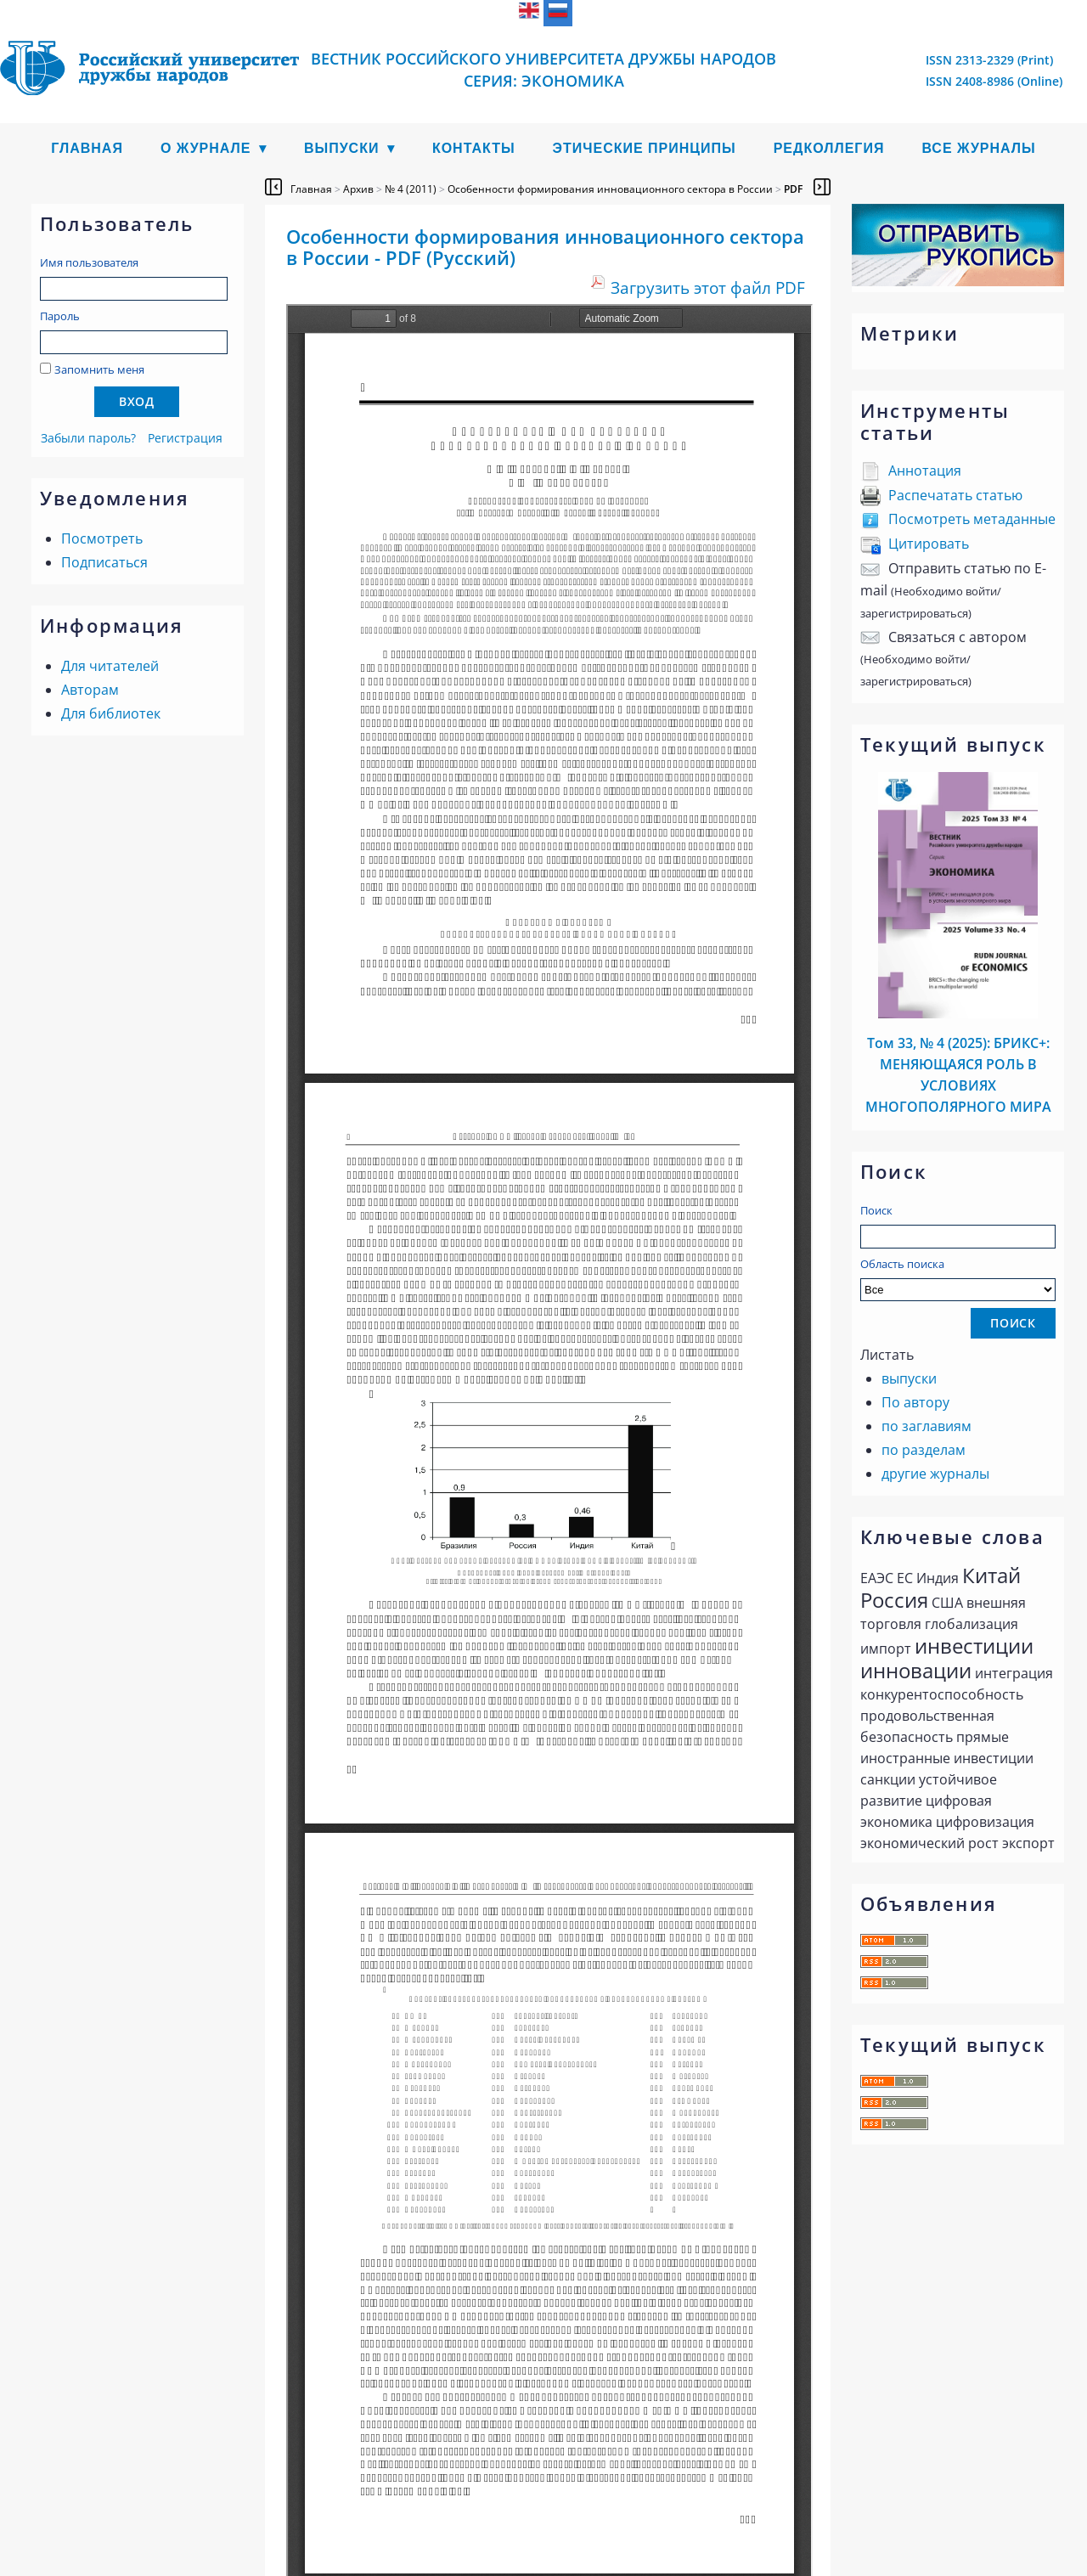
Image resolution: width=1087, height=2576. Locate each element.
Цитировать (928, 543)
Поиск (876, 1210)
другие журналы (935, 1473)
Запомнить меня (99, 369)
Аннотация (924, 470)
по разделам (923, 1449)
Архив (358, 189)
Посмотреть (102, 538)
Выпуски (342, 148)
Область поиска (958, 1278)
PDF (793, 189)
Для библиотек (111, 713)
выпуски (909, 1378)
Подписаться (104, 562)
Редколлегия (829, 148)
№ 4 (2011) (410, 189)
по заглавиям (926, 1426)
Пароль (60, 316)
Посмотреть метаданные (972, 519)
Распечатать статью (955, 495)
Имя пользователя (89, 262)
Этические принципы (644, 148)
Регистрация (185, 438)
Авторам (90, 689)
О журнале (206, 148)
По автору (915, 1402)
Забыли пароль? (88, 438)
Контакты (473, 148)
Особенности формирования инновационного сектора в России (610, 189)
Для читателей (110, 666)
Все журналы (978, 148)
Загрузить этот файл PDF (708, 287)
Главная (87, 148)
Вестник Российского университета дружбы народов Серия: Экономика (543, 69)
